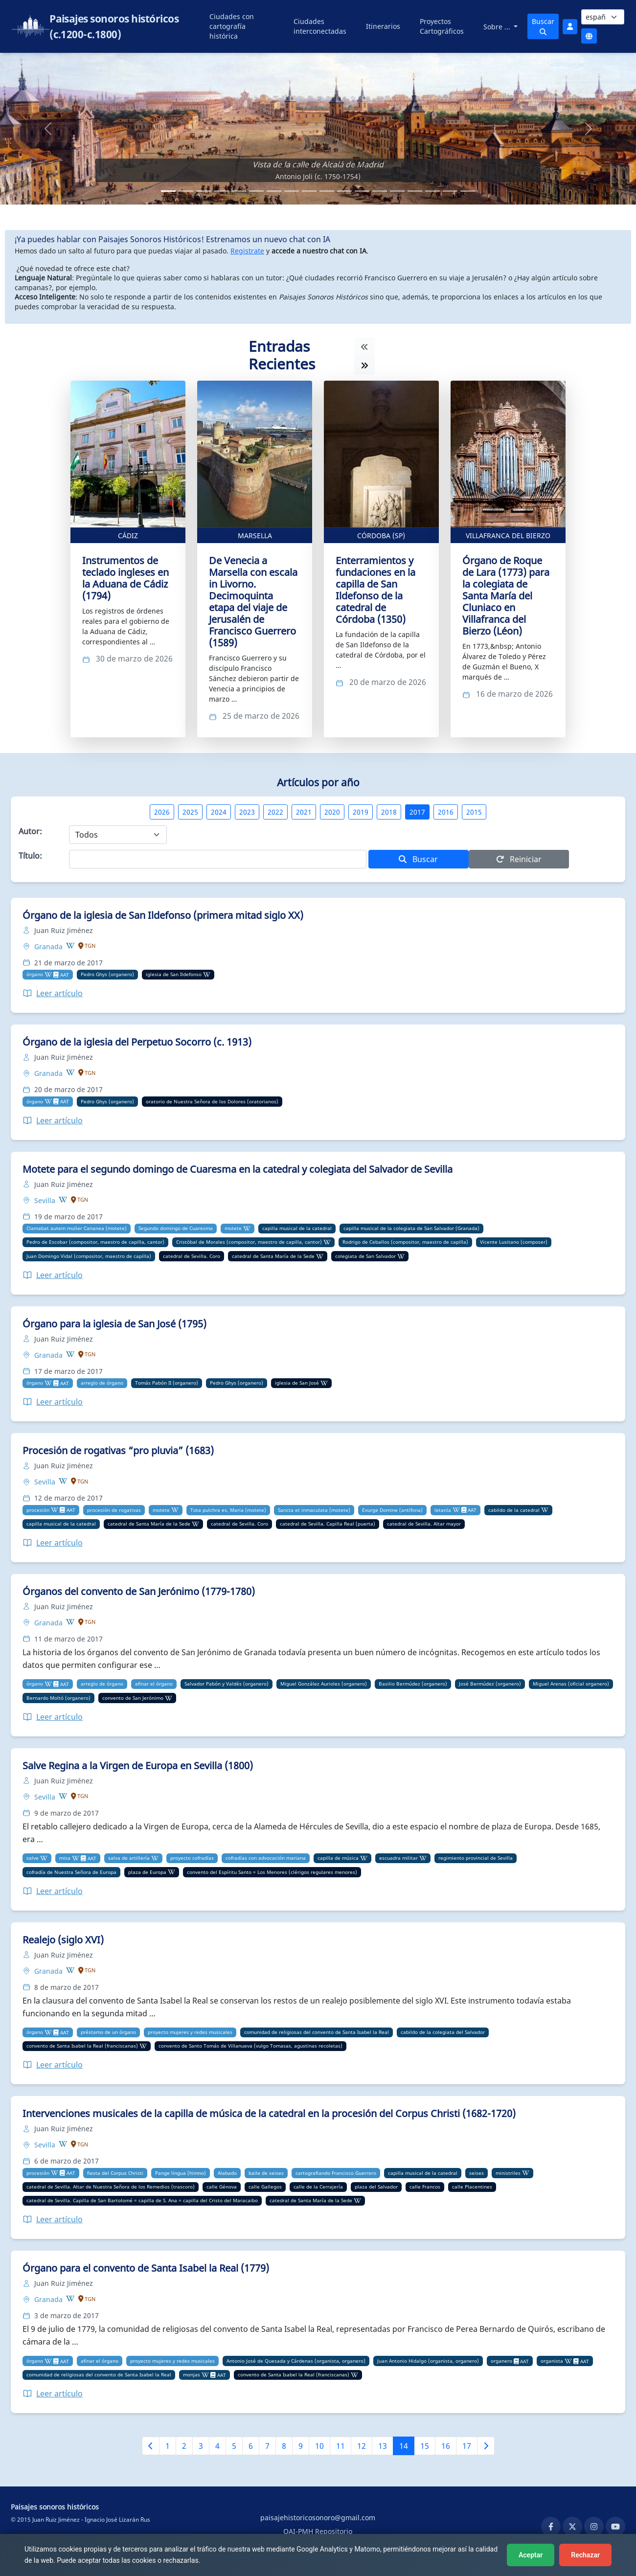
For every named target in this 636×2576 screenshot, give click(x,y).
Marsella (255, 535)
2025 (190, 812)
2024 (219, 812)
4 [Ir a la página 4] (217, 2445)
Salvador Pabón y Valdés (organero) (226, 1683)
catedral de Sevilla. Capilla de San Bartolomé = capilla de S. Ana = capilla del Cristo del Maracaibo (142, 2200)
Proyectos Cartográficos (442, 26)
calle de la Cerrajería (318, 2186)
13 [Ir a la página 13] (382, 2445)
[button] (47, 129)
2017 (417, 812)
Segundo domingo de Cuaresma (175, 1228)
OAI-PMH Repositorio (317, 2531)
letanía (442, 1509)
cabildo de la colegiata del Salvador (443, 2032)
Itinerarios (383, 26)
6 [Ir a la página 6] (251, 2445)
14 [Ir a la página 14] (403, 2445)
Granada (49, 946)
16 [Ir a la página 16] (445, 2445)
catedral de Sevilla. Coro (191, 1256)
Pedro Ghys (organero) (107, 974)
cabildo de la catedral (514, 1509)
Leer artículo (53, 993)
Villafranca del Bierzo (508, 535)
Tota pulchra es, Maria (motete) (228, 1509)
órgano (34, 974)
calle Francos (424, 2186)
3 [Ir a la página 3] (201, 2445)
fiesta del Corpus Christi (115, 2172)
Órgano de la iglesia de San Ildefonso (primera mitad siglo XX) (163, 915)
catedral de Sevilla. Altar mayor (424, 1523)
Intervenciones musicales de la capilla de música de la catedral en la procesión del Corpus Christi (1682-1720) (269, 2113)
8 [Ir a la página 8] (284, 2445)
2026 (162, 812)
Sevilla (45, 1200)
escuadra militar (398, 1857)
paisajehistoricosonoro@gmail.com (317, 2517)
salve (32, 1857)
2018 (389, 812)
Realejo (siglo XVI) (63, 1939)
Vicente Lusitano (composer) (513, 1241)
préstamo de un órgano (108, 2032)
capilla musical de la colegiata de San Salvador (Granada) (411, 1228)
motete (233, 1228)
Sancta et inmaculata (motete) (314, 1509)
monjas (191, 2374)
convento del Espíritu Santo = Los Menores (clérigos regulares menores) (272, 1872)
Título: (30, 855)
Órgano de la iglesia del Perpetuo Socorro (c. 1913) (137, 1042)
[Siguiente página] (486, 2446)
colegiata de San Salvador (365, 1256)
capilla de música (338, 1857)
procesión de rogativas (114, 1509)
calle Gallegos (265, 2186)
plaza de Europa (147, 1872)
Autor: (30, 831)
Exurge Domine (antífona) (392, 1509)
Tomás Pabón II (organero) (166, 1382)
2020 (332, 812)
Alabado (227, 2172)
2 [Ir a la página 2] (184, 2445)
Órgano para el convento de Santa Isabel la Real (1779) (146, 2268)
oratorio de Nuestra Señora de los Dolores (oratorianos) (212, 1101)
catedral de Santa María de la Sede (273, 1256)
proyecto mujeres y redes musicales (190, 2032)
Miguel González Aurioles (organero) (323, 1683)
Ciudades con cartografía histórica (231, 26)
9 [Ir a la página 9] (300, 2445)
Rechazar (585, 2555)
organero (501, 2360)
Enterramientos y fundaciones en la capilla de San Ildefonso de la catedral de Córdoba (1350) (375, 590)
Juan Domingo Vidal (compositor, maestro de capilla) (88, 1256)
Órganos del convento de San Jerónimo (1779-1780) (139, 1591)
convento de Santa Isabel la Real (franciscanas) (82, 2045)
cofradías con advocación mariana (266, 1857)
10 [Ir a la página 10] (319, 2445)
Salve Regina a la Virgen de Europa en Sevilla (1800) (138, 1765)
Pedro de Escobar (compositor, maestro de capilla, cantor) (95, 1241)
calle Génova (221, 2186)
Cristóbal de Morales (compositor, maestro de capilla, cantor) (249, 1241)
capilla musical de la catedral (297, 1228)
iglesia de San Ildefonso (174, 974)
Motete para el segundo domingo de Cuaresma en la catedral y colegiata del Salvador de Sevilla (238, 1169)
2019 (360, 812)
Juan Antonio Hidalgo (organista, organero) (428, 2360)
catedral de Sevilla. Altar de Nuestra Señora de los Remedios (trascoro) (110, 2186)
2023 (247, 812)
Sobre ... (497, 26)
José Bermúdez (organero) (490, 1683)
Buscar (543, 26)
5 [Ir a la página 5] (234, 2445)
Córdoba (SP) (381, 535)
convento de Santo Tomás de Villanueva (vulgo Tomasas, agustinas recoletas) (250, 2045)
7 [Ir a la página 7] (267, 2445)
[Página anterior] (150, 2446)
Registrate (247, 250)
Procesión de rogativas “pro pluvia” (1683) (118, 1450)
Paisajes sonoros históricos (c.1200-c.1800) (114, 26)
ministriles (508, 2172)
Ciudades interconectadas (320, 26)
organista (552, 2360)
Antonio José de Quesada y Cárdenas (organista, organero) (296, 2360)
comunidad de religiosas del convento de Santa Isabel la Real (316, 2032)
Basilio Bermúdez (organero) (413, 1683)
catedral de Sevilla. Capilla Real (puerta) (327, 1523)
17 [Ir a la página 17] (466, 2445)
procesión (37, 1509)
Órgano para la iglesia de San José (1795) (114, 1323)
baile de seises (266, 2172)
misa (64, 1857)
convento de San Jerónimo (132, 1697)
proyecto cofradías (192, 1857)
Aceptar (531, 2555)
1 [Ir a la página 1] (167, 2445)
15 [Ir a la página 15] (424, 2445)
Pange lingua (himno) (180, 2172)
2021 (304, 812)
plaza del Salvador (376, 2186)
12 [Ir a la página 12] (361, 2445)
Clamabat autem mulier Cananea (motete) (76, 1228)
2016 (446, 812)
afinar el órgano (154, 1683)
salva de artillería (129, 1857)
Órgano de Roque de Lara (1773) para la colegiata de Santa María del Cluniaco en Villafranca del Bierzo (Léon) (505, 596)
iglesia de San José (297, 1382)
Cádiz (128, 535)
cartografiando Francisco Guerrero (335, 2172)
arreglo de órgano (102, 1382)
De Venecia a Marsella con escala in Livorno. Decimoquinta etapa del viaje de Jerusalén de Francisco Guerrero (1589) (253, 601)
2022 (275, 812)
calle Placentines (472, 2186)
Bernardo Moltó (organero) (58, 1697)
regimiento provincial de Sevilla (475, 1857)
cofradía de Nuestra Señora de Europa (71, 1872)
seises (476, 2172)
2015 (474, 812)
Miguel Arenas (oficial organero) (571, 1683)
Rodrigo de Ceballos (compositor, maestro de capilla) (405, 1241)
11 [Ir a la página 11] (340, 2445)
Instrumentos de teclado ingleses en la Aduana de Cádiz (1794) (125, 578)
